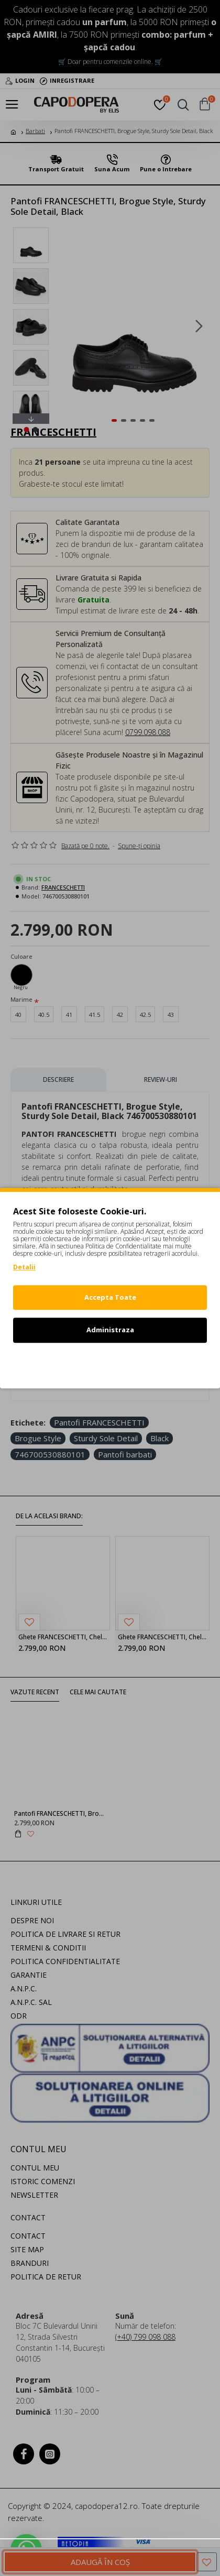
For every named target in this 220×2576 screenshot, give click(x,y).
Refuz (110, 1362)
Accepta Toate (110, 1297)
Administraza (110, 1329)
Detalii (24, 1267)
